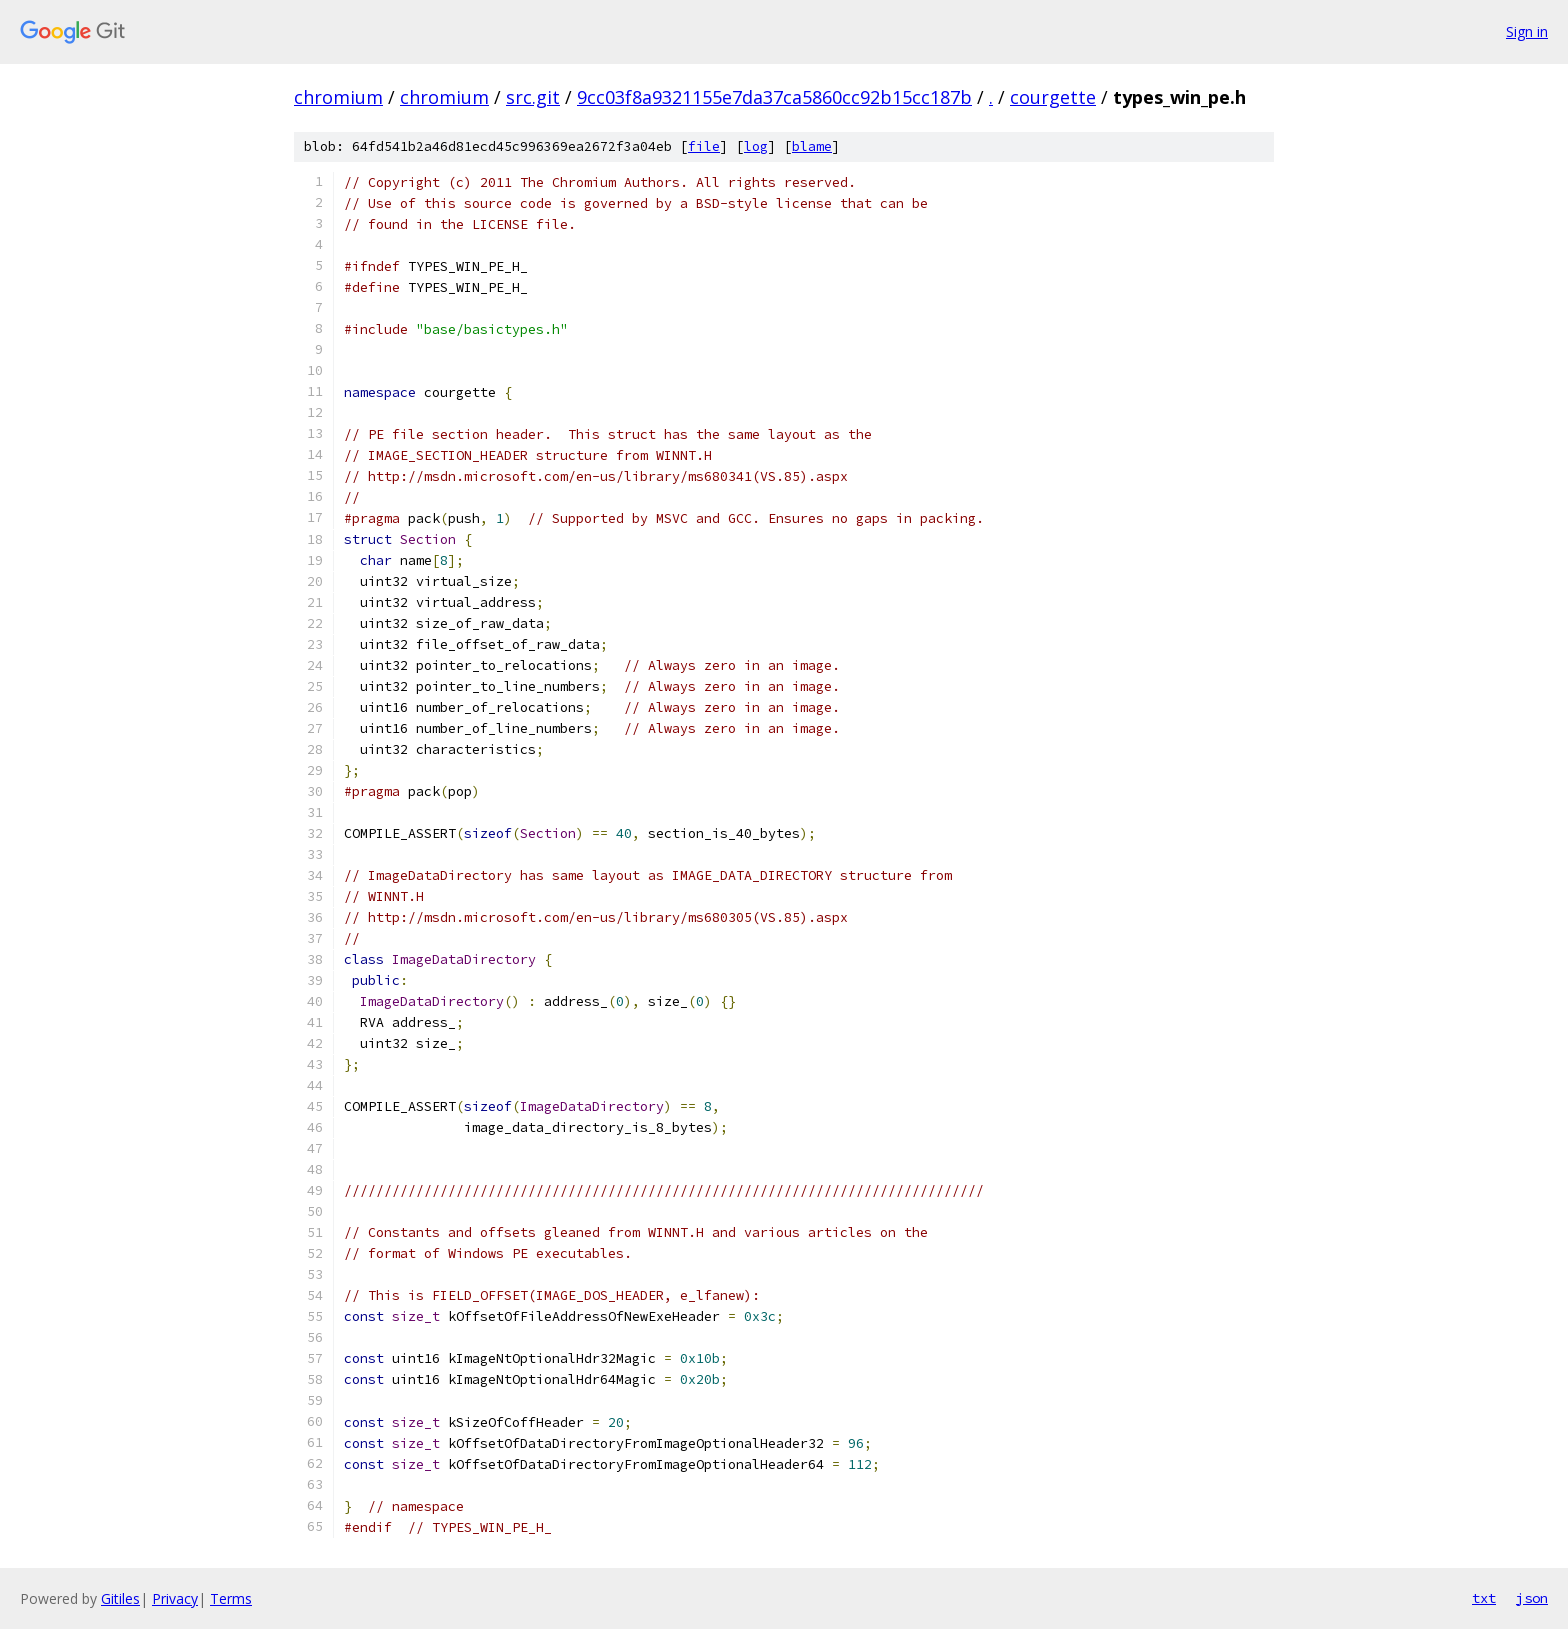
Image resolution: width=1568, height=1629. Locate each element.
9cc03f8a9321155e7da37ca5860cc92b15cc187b (774, 97)
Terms (231, 1598)
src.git (533, 97)
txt (1484, 1598)
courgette (1053, 97)
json (1532, 1598)
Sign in (1527, 31)
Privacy (175, 1598)
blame (812, 146)
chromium (338, 97)
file (704, 146)
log (756, 146)
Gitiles (120, 1598)
